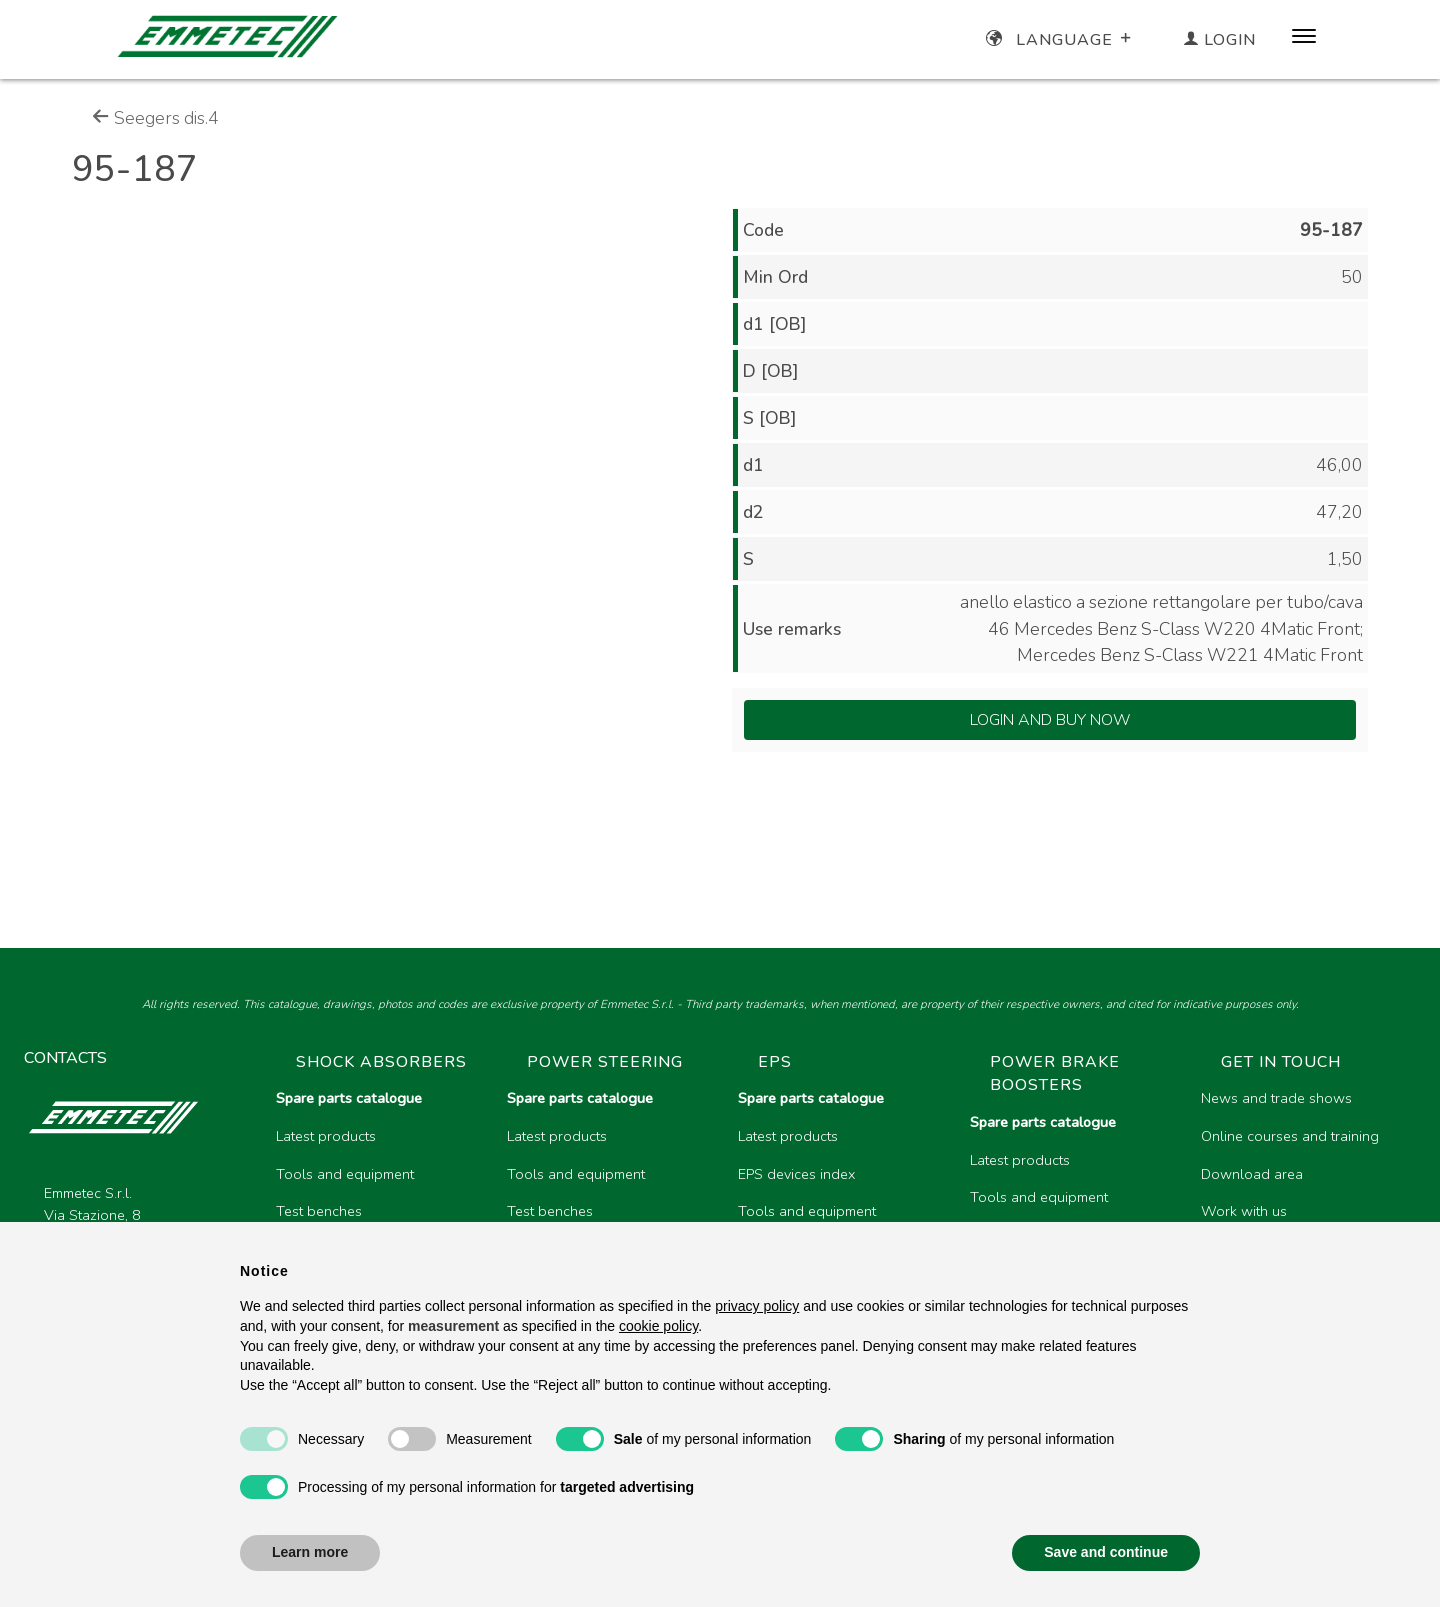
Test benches (319, 1211)
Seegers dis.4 (155, 118)
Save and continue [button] (1106, 1552)
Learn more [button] (310, 1552)
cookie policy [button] (658, 1326)
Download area (1252, 1174)
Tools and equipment (345, 1174)
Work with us (1244, 1211)
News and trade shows (1276, 1098)
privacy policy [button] (757, 1306)
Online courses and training (1290, 1136)
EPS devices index (796, 1174)
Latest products (326, 1136)
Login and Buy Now (1050, 720)
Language (1060, 40)
